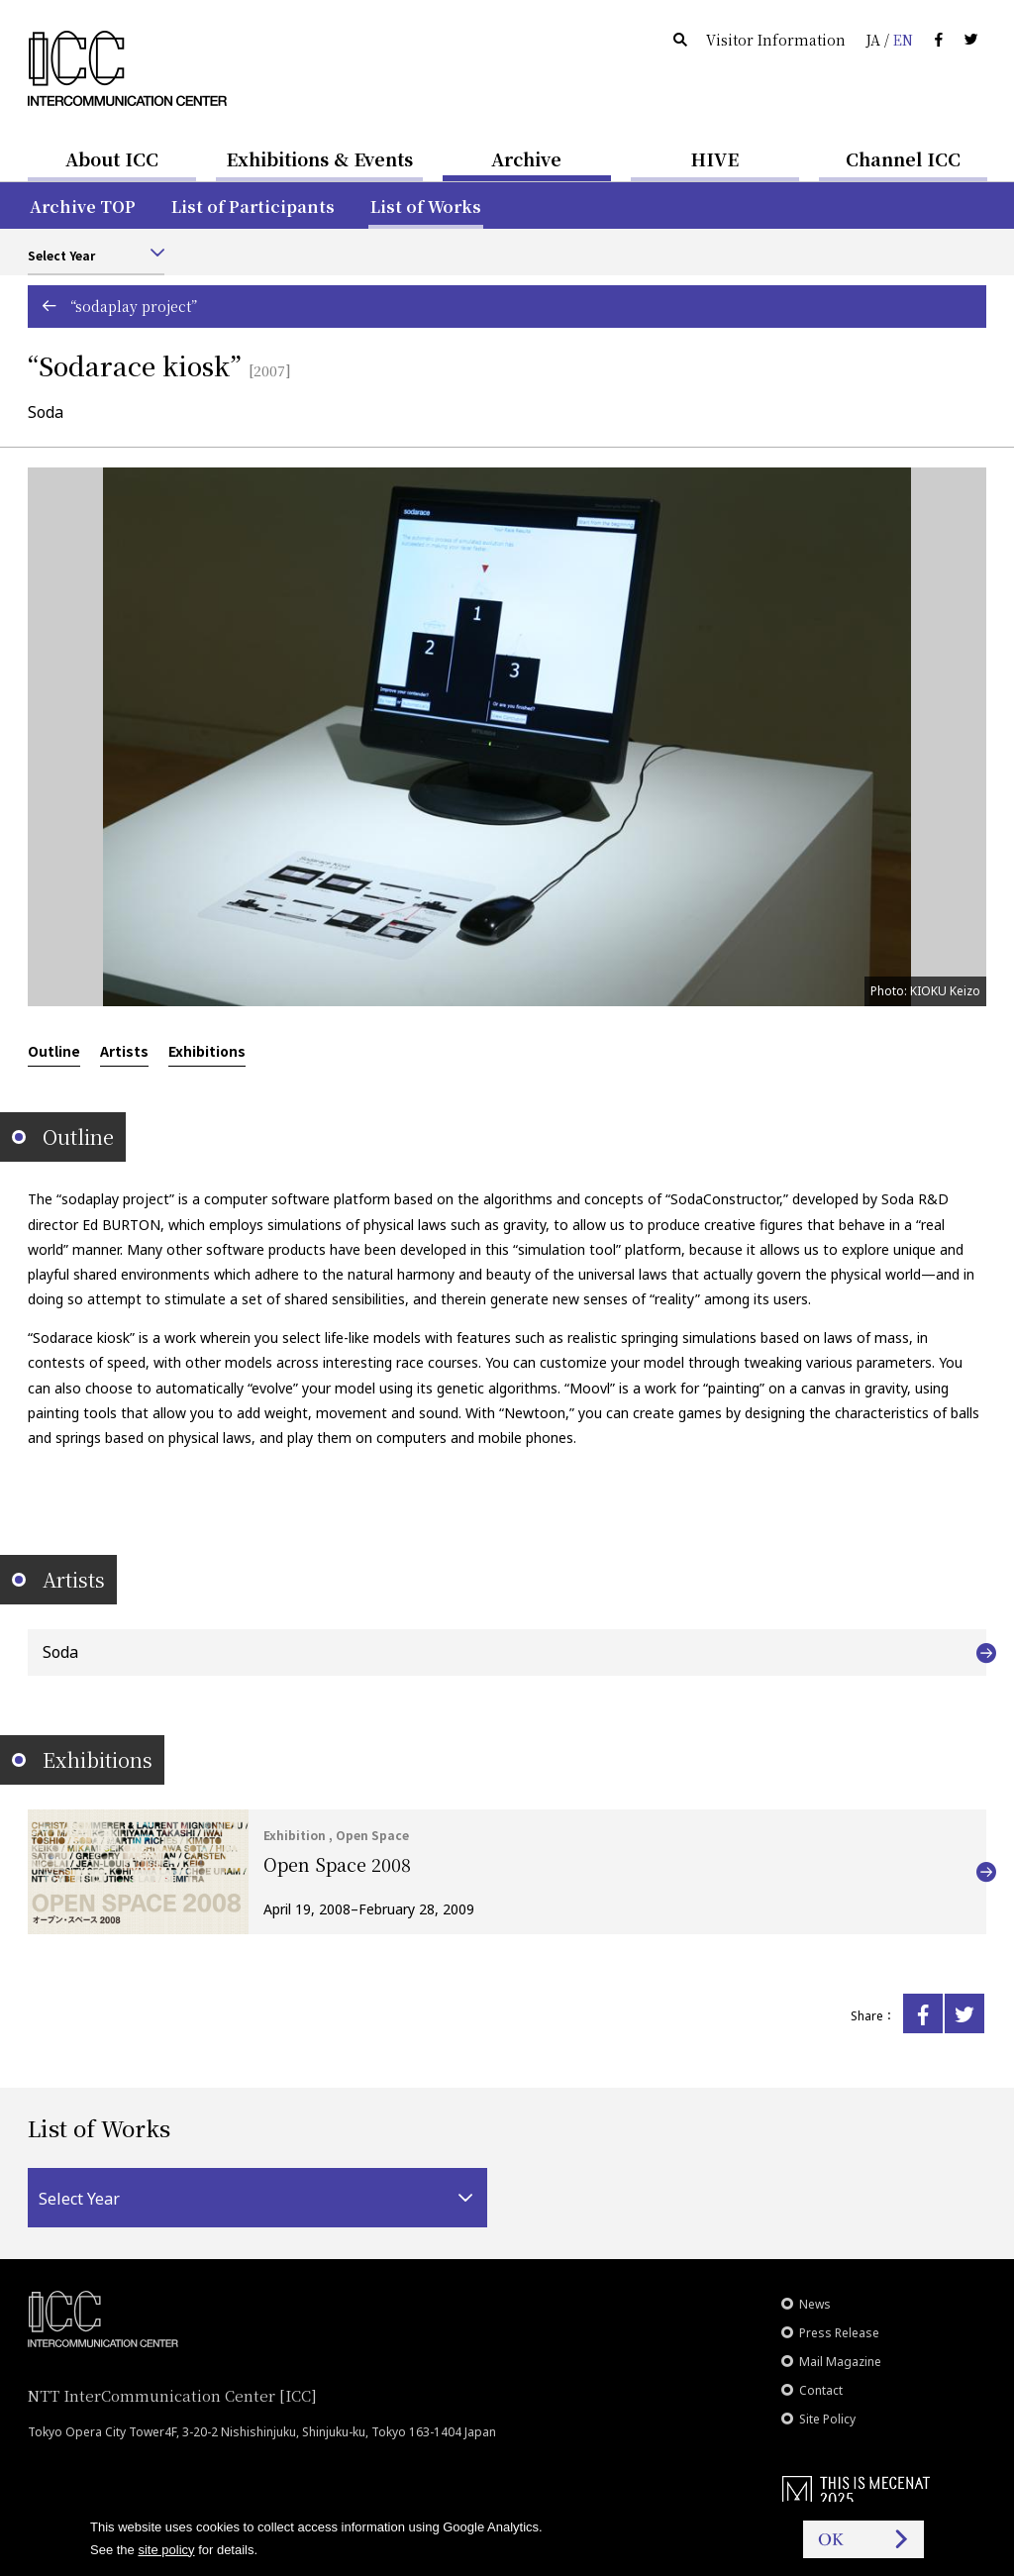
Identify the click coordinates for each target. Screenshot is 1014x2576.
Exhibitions (207, 1051)
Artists (124, 1051)
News (815, 2304)
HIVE (715, 158)
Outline (54, 1051)
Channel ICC (903, 158)
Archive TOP (83, 206)
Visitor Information (776, 40)
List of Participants (253, 206)
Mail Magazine (840, 2361)
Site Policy (827, 2419)
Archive (526, 158)
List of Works (425, 206)
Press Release (839, 2332)
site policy (166, 2549)
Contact (821, 2390)
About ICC (111, 158)
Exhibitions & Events (319, 158)
